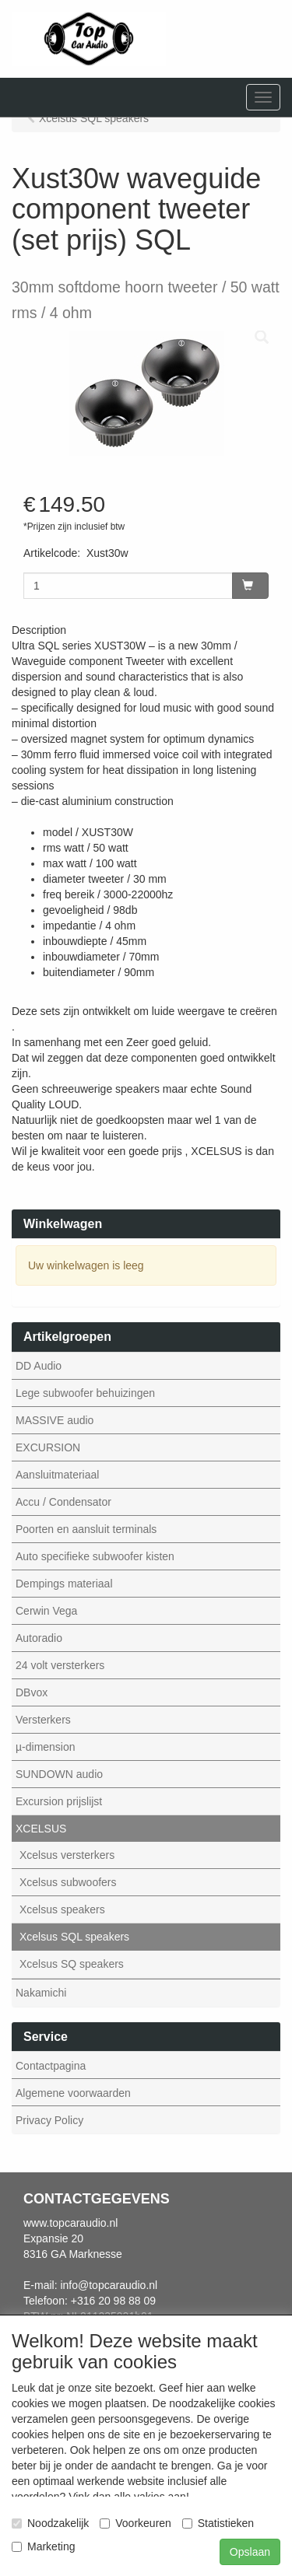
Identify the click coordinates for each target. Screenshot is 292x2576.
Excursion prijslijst (59, 1801)
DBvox (31, 1692)
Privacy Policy (49, 2120)
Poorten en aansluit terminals (86, 1529)
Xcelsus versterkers (66, 1855)
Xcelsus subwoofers (68, 1882)
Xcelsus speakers (62, 1909)
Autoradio (39, 1638)
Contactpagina (51, 2066)
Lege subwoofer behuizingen (85, 1393)
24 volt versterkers (60, 1665)
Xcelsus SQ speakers (71, 1964)
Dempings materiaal (64, 1583)
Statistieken (218, 2523)
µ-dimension (46, 1747)
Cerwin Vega (46, 1611)
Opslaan (250, 2552)
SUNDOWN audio (59, 1774)
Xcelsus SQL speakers (74, 1936)
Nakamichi (41, 1992)
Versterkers (43, 1719)
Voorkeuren (135, 2523)
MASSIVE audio (54, 1420)
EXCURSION (48, 1447)
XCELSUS (41, 1828)
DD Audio (39, 1366)
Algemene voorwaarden (73, 2093)
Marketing (43, 2546)
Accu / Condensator (63, 1502)
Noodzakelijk (50, 2523)
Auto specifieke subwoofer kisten (95, 1556)
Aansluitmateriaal (57, 1474)
